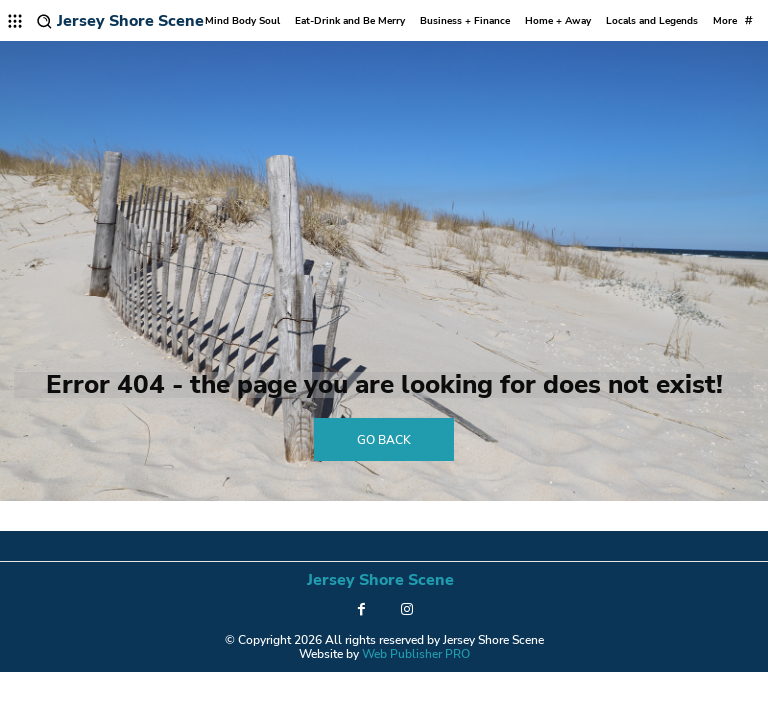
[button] (44, 21)
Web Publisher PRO (416, 654)
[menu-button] (15, 21)
